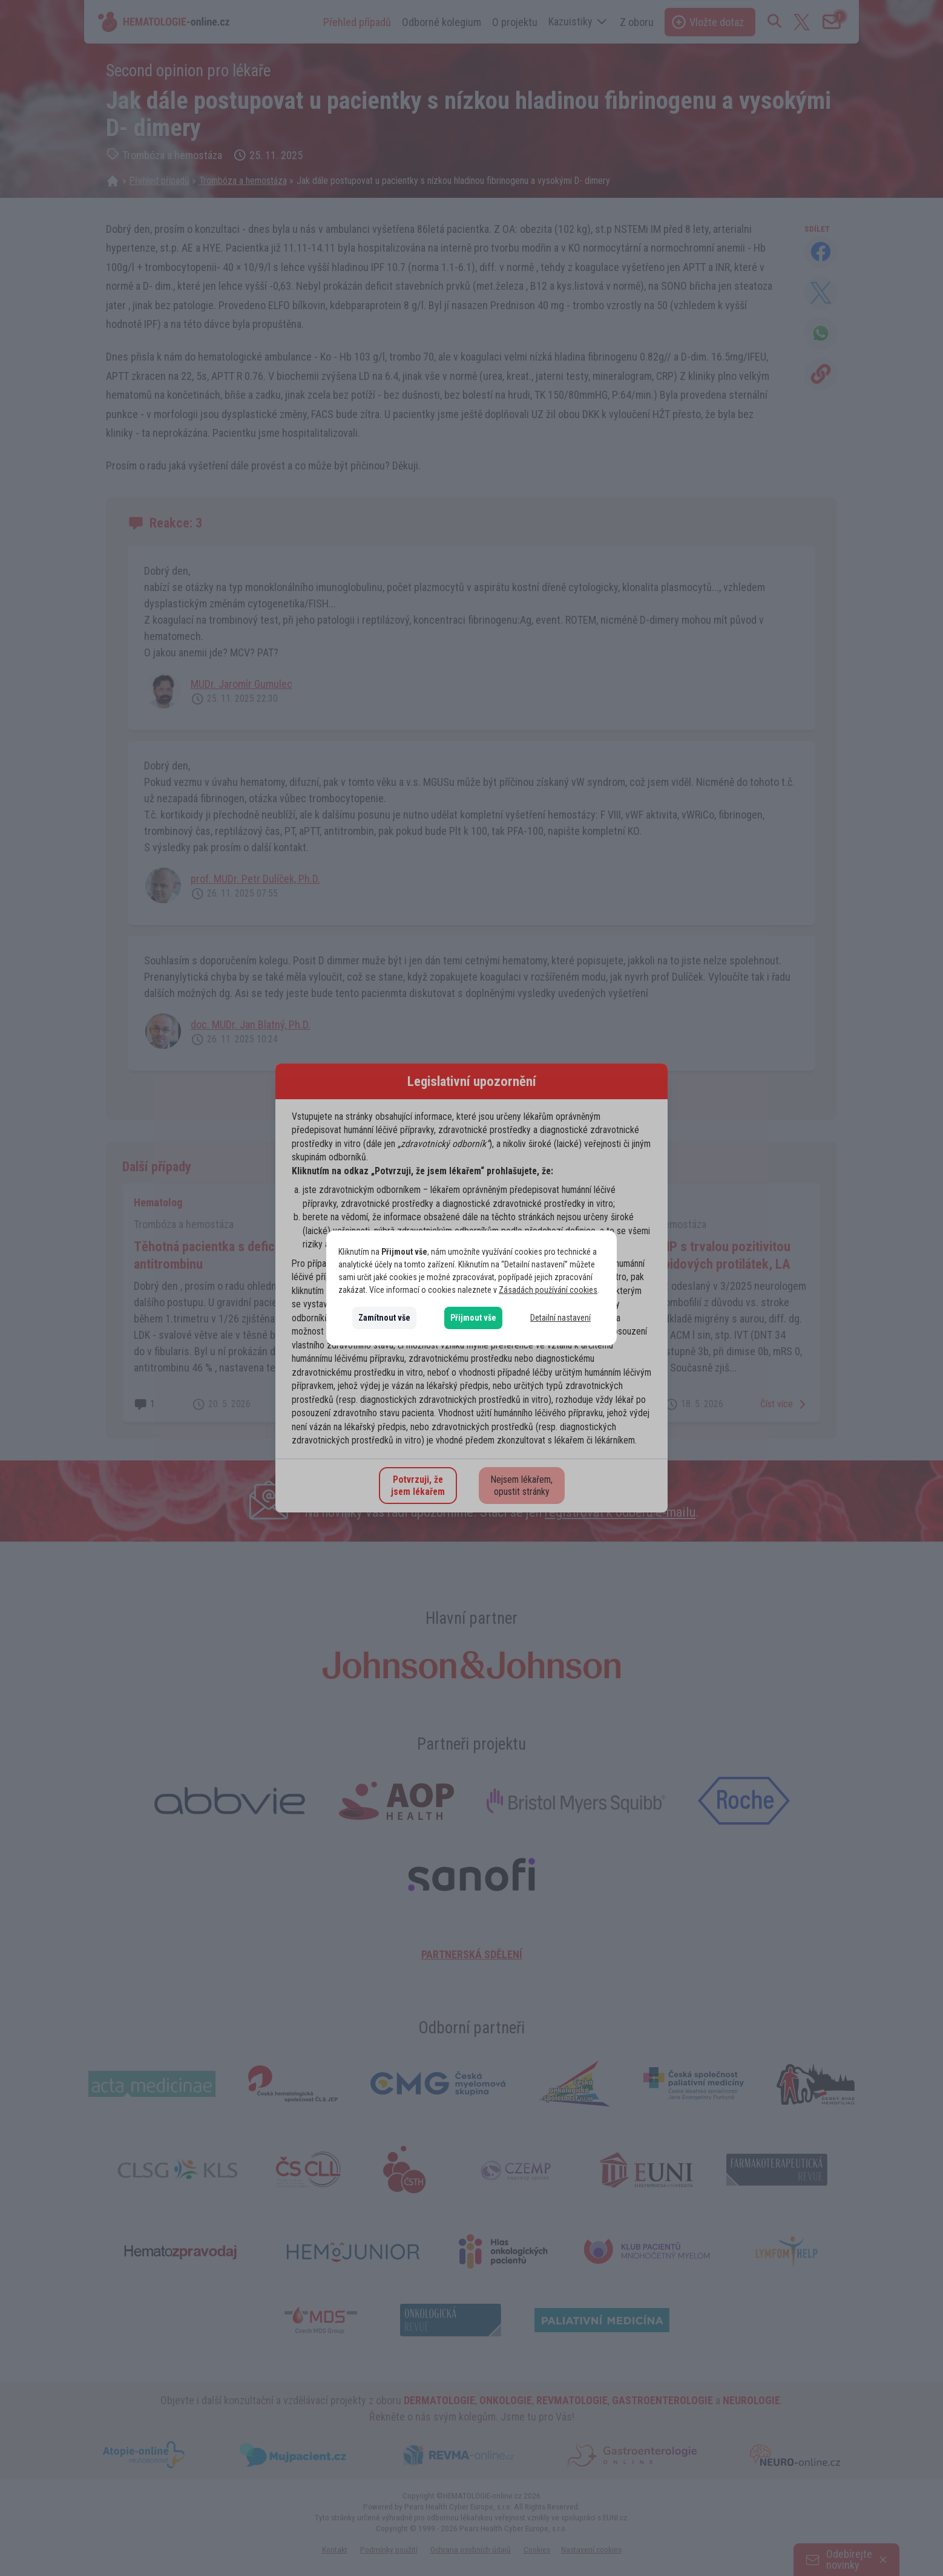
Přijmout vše (473, 1317)
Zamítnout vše (384, 1317)
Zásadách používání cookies (548, 1290)
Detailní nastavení (560, 1317)
